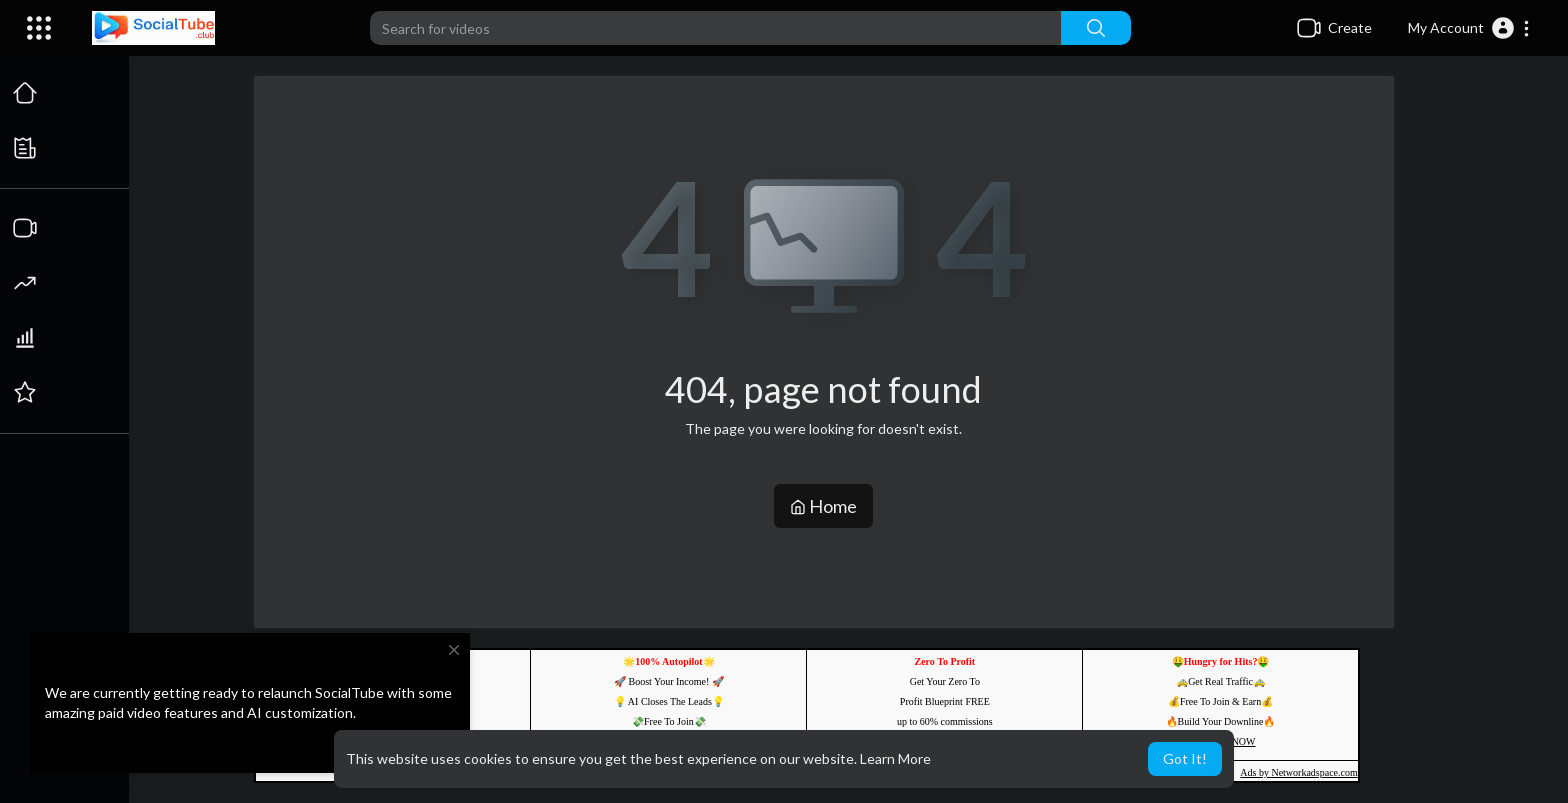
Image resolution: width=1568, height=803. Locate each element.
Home (824, 506)
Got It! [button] (1185, 758)
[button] (1469, 28)
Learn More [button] (895, 758)
